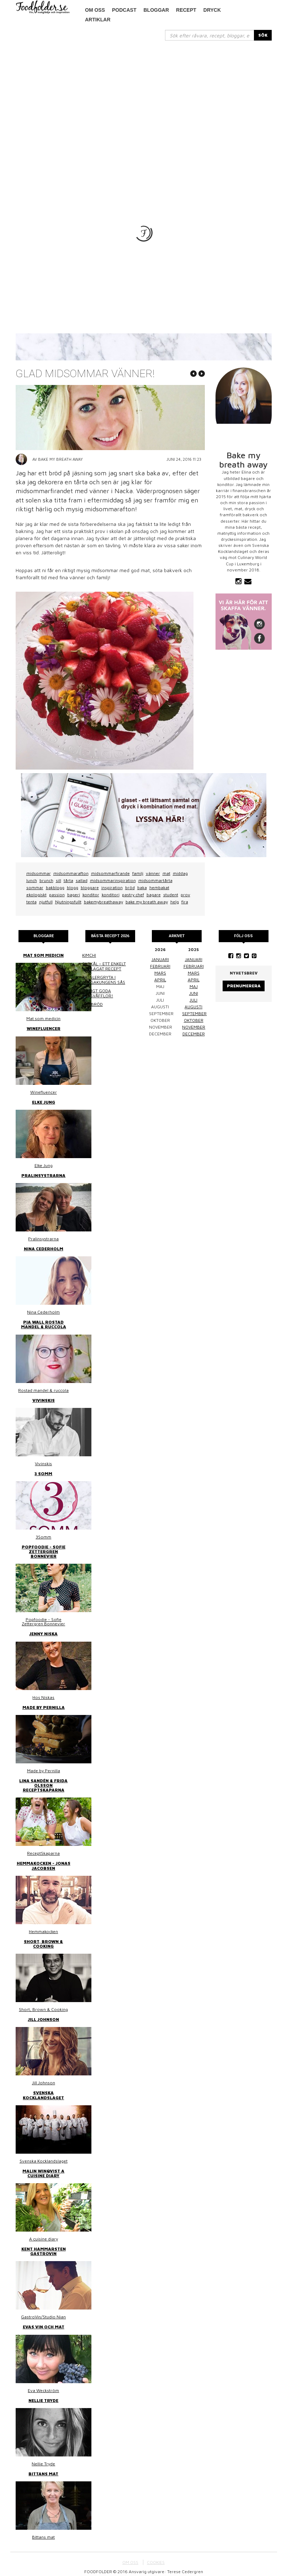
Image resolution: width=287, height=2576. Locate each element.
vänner (153, 873)
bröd (130, 887)
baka (142, 887)
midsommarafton (71, 873)
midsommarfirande (110, 873)
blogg (72, 887)
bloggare (90, 887)
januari (160, 959)
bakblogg (55, 887)
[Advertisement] (143, 94)
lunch (31, 880)
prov (185, 894)
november (193, 1027)
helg (174, 901)
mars (160, 973)
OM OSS (130, 2562)
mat (166, 873)
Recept (186, 10)
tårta (68, 880)
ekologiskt (36, 894)
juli (193, 1000)
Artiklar (98, 19)
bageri (73, 894)
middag (180, 873)
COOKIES (156, 2562)
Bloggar (156, 10)
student (170, 894)
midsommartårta (155, 880)
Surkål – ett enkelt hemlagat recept (104, 966)
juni (193, 993)
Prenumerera (244, 985)
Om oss (95, 10)
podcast (124, 10)
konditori (110, 894)
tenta (31, 901)
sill (58, 880)
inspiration (112, 887)
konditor (91, 894)
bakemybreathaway (103, 901)
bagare (154, 894)
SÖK (262, 35)
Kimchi (89, 955)
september (194, 1013)
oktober (193, 1020)
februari (160, 966)
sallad (81, 880)
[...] (209, 35)
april (160, 979)
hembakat (159, 887)
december (193, 1033)
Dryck (212, 10)
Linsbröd (92, 1004)
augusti (193, 1006)
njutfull (46, 901)
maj (194, 986)
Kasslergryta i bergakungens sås (103, 980)
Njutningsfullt (68, 901)
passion (57, 894)
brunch (46, 880)
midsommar (38, 873)
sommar (34, 887)
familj (137, 873)
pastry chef (133, 894)
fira (184, 901)
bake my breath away (147, 901)
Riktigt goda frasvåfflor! (97, 993)
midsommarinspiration (113, 880)
